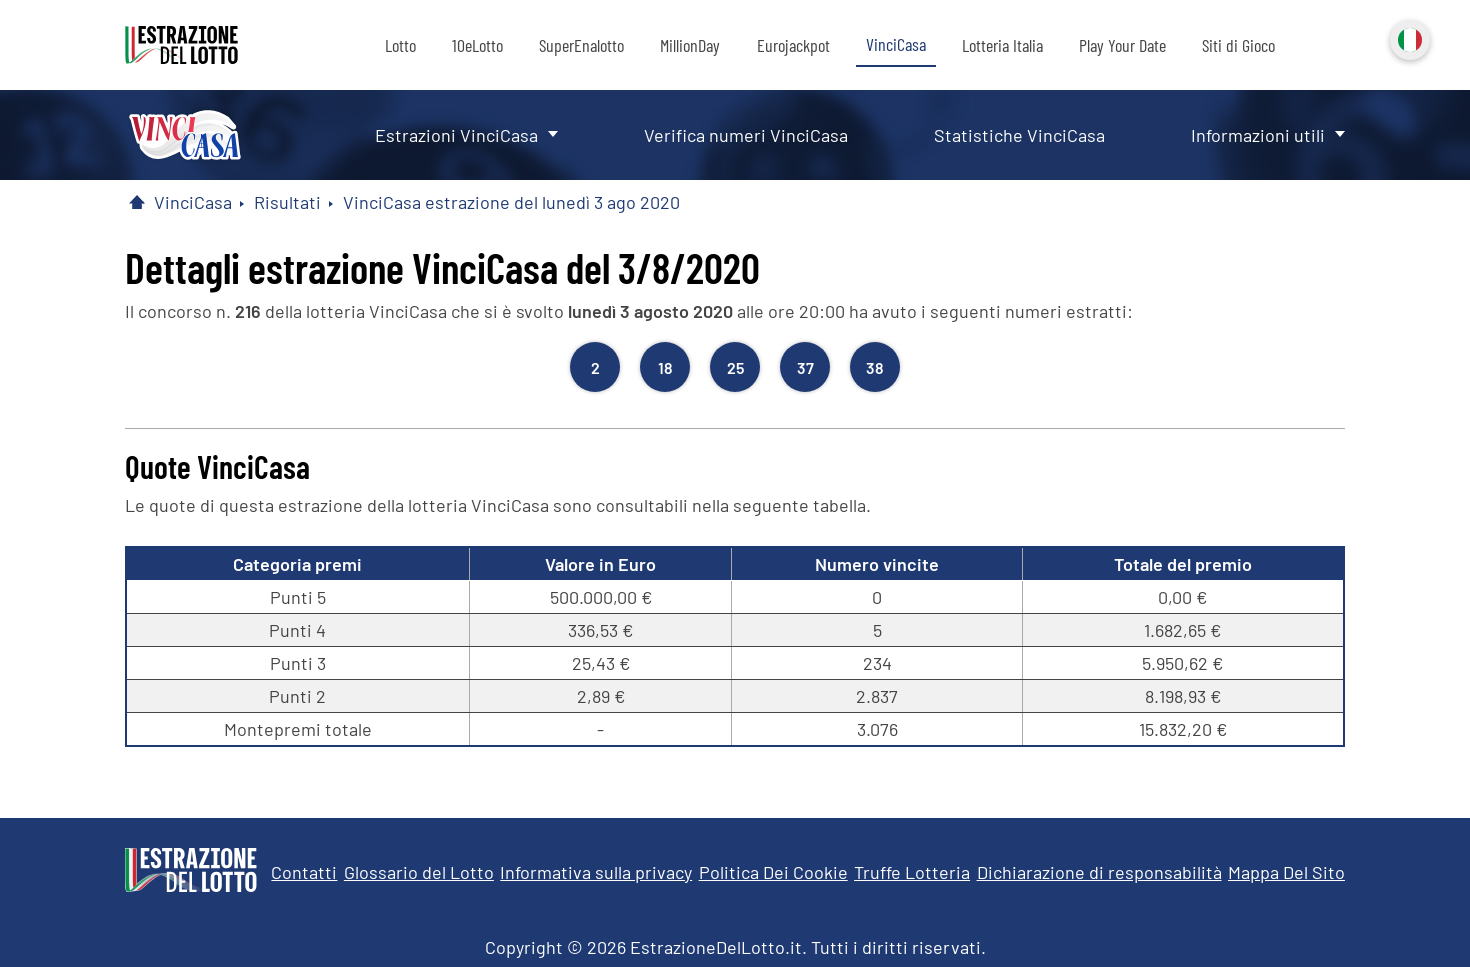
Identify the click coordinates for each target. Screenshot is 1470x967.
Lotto (400, 45)
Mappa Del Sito (1286, 872)
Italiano (1408, 38)
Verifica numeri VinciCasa (746, 135)
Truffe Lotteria (912, 872)
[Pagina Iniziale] (137, 202)
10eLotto (477, 45)
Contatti (304, 872)
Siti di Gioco (1238, 45)
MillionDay (690, 45)
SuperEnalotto (581, 45)
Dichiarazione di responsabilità (1099, 872)
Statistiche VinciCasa (1019, 135)
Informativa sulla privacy (596, 872)
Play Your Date (1122, 45)
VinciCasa (896, 44)
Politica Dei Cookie (773, 872)
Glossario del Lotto (419, 872)
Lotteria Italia (1002, 45)
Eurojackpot (793, 45)
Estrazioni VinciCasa (456, 135)
